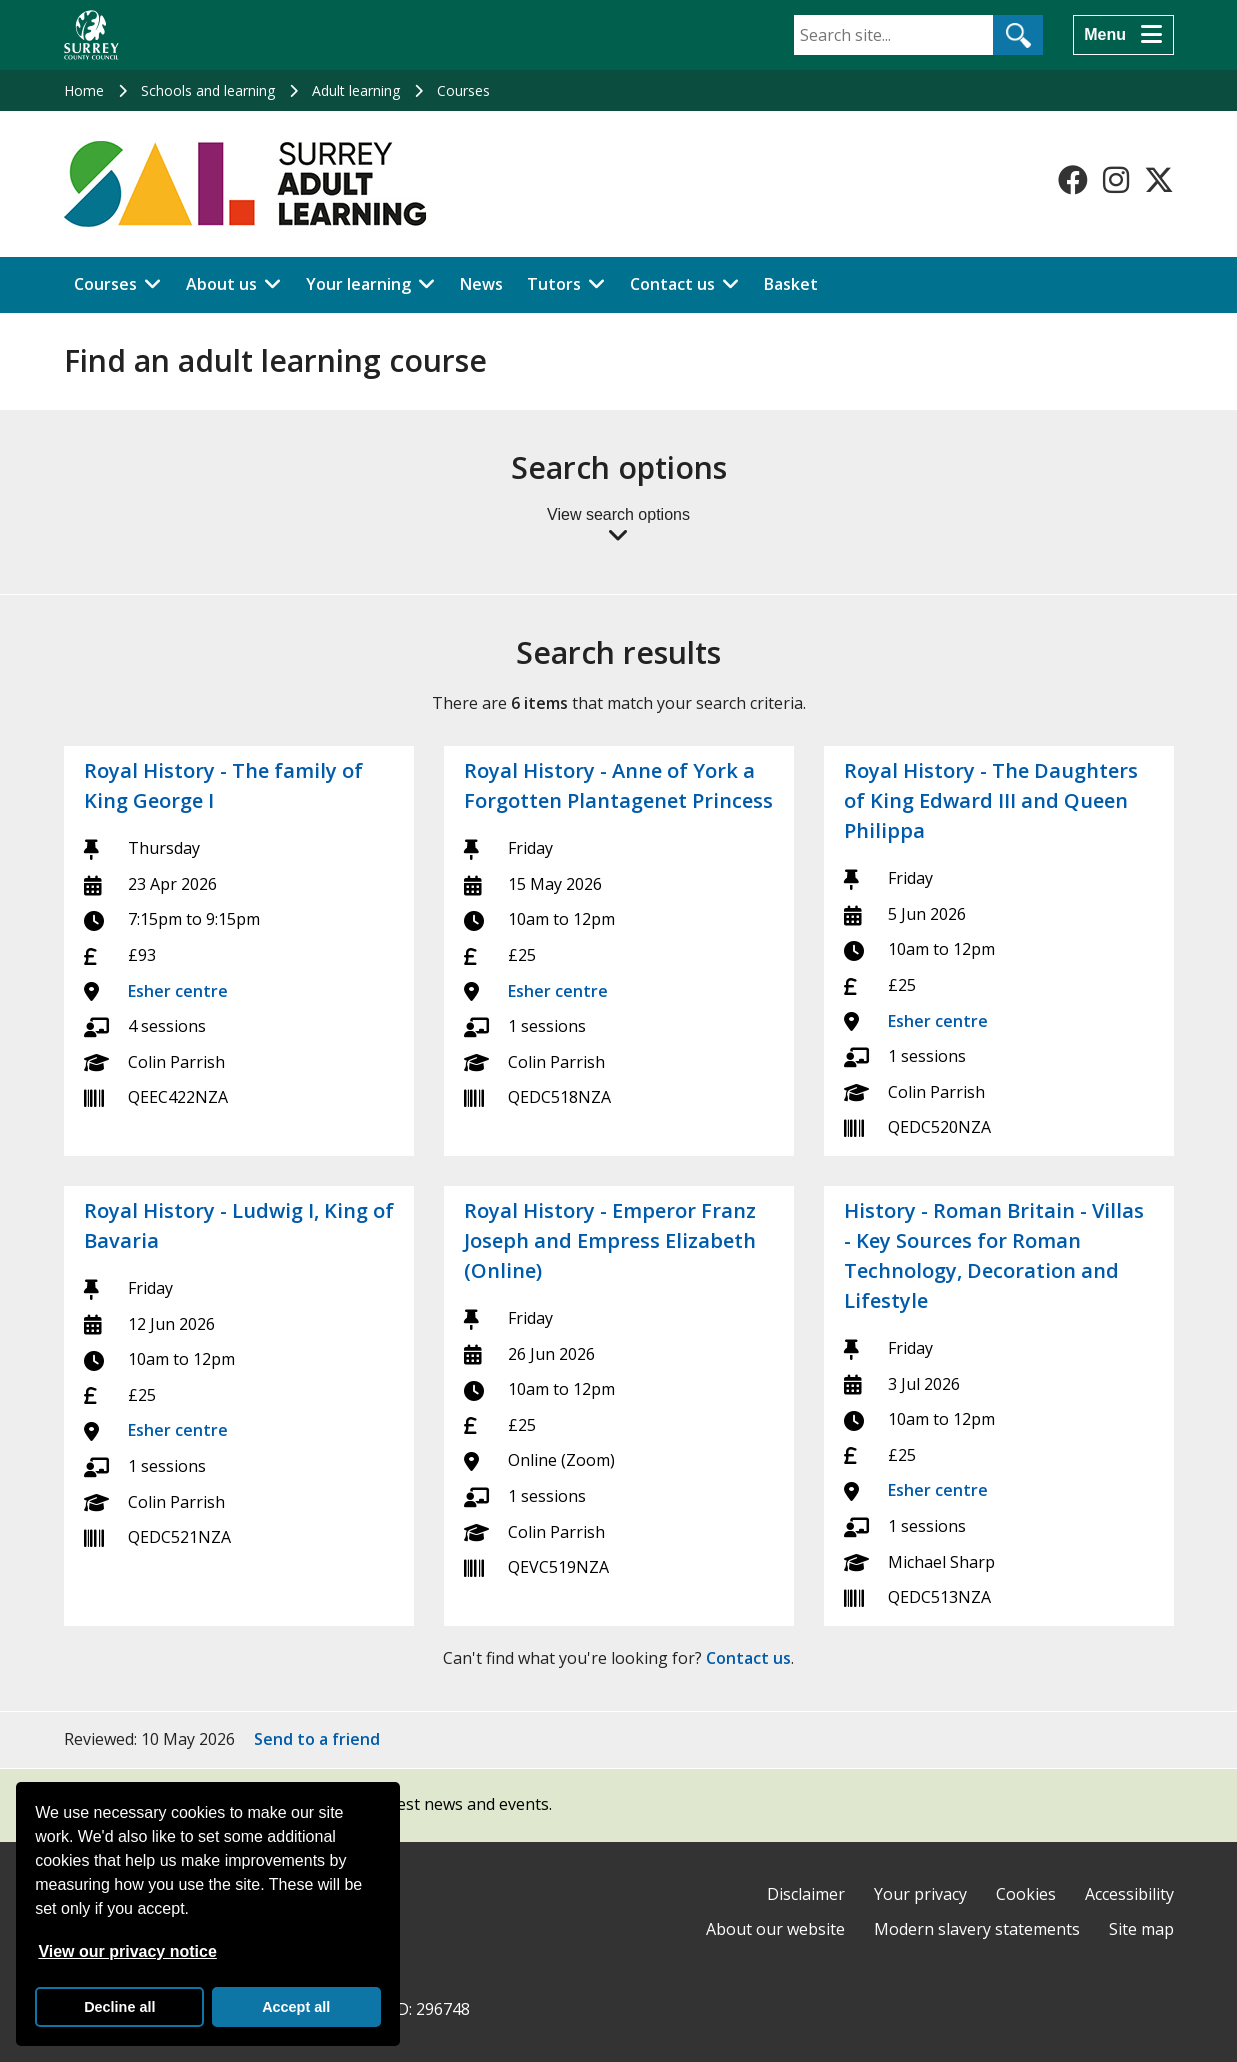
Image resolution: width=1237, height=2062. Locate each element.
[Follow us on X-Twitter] (1159, 180)
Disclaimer (806, 1894)
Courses (463, 90)
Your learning (358, 284)
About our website (775, 1929)
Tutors (554, 284)
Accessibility (1129, 1894)
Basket (791, 284)
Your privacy (920, 1894)
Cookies (1026, 1894)
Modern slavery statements (977, 1929)
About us (221, 284)
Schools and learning (208, 90)
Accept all (296, 2007)
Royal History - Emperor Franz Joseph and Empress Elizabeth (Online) (610, 1240)
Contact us (672, 284)
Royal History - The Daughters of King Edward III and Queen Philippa (991, 800)
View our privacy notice (127, 1951)
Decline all (119, 2007)
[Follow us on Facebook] (1073, 180)
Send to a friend (317, 1739)
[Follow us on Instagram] (1116, 180)
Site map (1141, 1929)
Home (84, 90)
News (481, 284)
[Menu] (1123, 35)
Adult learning (356, 90)
